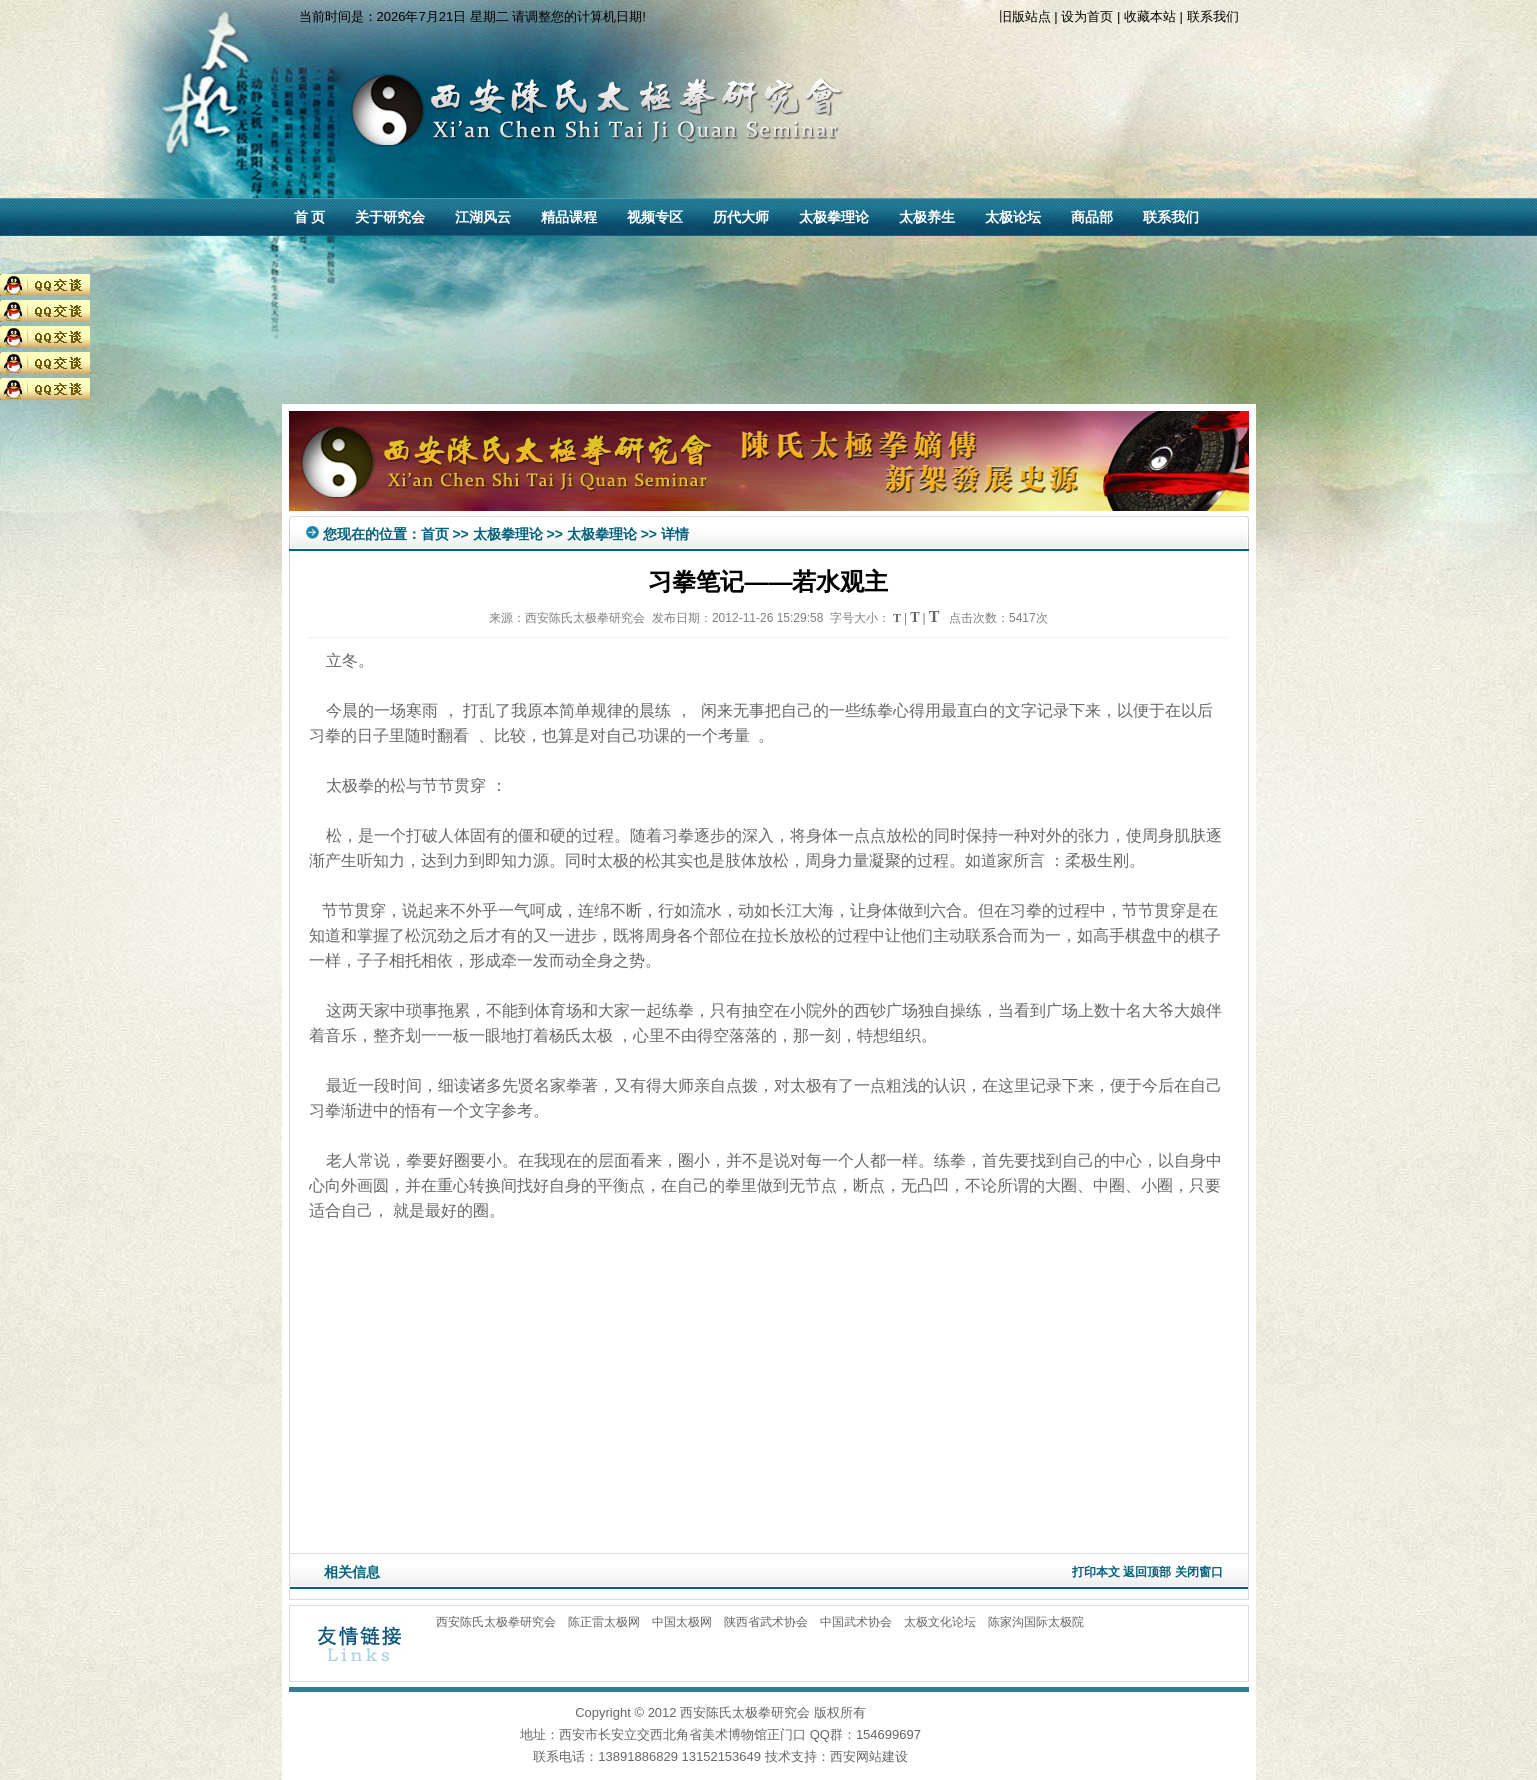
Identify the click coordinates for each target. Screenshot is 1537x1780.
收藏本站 (1150, 16)
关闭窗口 (1199, 1572)
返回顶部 (1147, 1572)
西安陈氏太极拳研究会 (496, 1622)
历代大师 (741, 217)
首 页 (310, 217)
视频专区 (655, 217)
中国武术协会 (856, 1622)
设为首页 (1087, 16)
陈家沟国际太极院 (1036, 1622)
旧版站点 (1025, 16)
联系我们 (1213, 16)
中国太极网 (682, 1622)
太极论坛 (1013, 217)
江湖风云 (483, 217)
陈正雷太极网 (604, 1622)
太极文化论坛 (940, 1622)
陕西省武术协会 (766, 1622)
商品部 (1092, 217)
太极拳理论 (834, 217)
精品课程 (569, 217)
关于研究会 (390, 217)
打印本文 (1096, 1572)
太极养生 (927, 217)
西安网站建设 (869, 1756)
